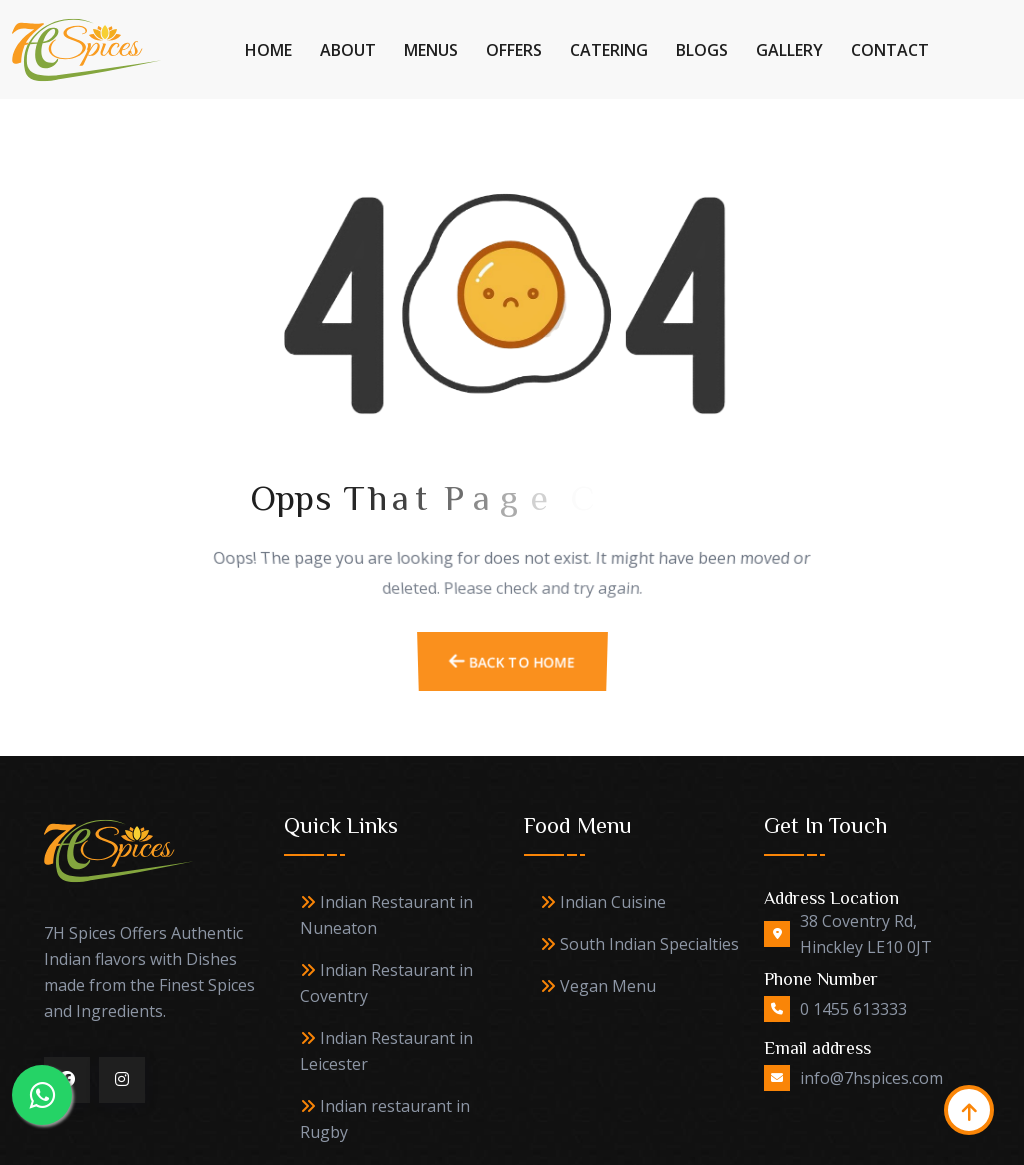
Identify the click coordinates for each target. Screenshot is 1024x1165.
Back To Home (512, 675)
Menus (431, 50)
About (348, 50)
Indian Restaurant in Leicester (386, 1051)
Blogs (702, 50)
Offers (514, 50)
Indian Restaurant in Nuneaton (386, 915)
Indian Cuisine (603, 902)
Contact (890, 50)
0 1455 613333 (853, 1009)
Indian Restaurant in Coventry (386, 983)
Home (268, 50)
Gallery (789, 50)
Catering (609, 50)
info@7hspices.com (871, 1078)
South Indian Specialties (639, 944)
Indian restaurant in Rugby (385, 1119)
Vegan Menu (598, 986)
